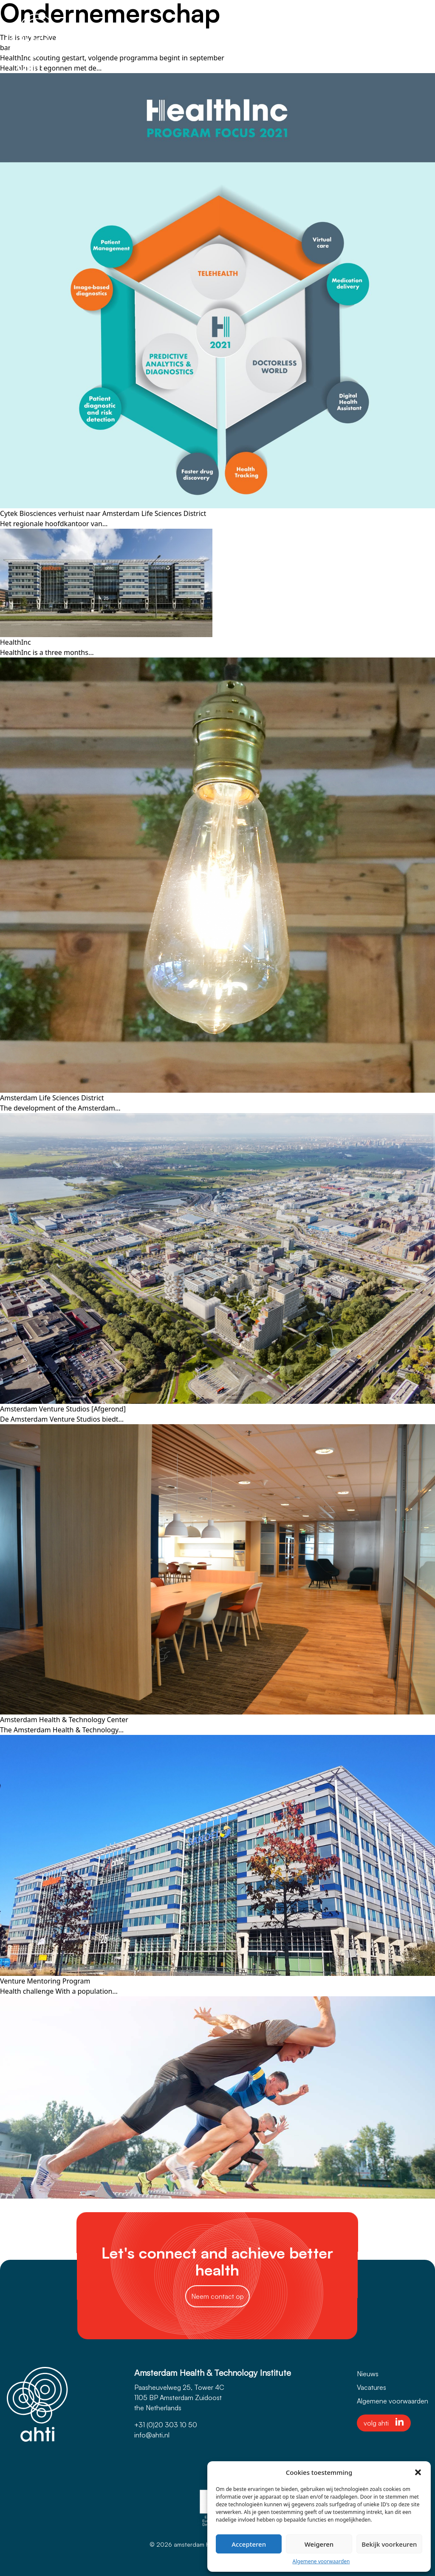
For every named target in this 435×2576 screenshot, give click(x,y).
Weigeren (319, 2544)
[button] (418, 2472)
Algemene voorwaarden (321, 2561)
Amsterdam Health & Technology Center (64, 1719)
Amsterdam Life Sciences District (52, 1097)
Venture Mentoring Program (45, 1981)
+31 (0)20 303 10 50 (165, 2424)
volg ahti (384, 2422)
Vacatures (371, 2387)
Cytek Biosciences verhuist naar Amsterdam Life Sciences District (103, 513)
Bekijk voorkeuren (389, 2544)
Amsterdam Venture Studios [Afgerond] (63, 1409)
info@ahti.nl (151, 2435)
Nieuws (368, 2373)
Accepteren (249, 2544)
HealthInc (15, 642)
